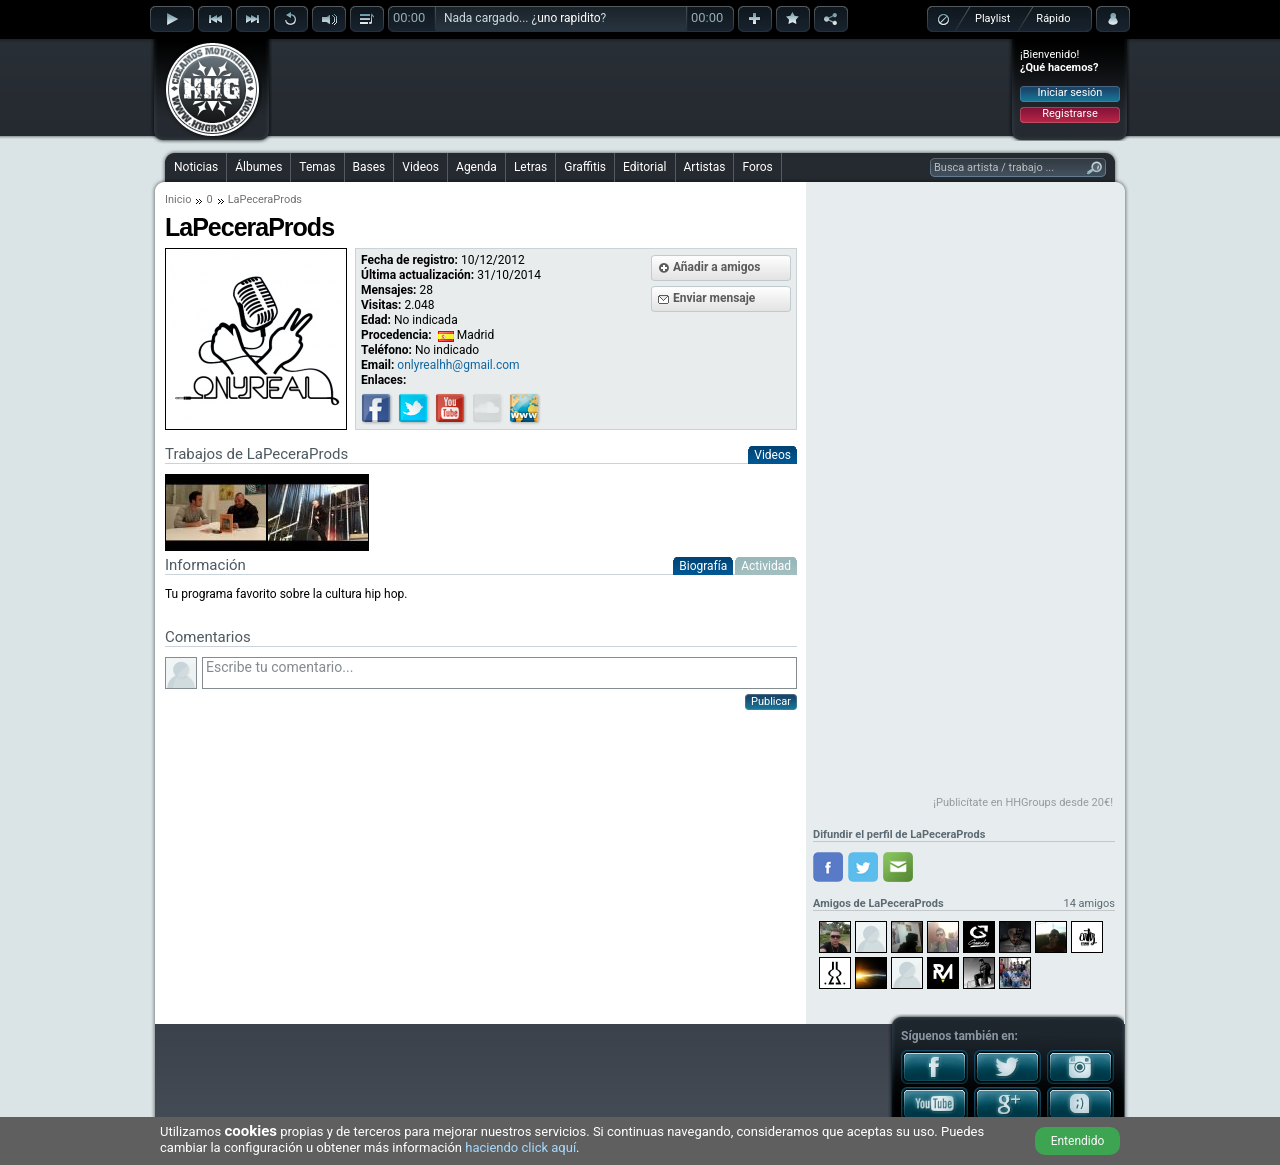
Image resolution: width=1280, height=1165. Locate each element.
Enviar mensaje (714, 298)
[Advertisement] (641, 87)
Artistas (705, 167)
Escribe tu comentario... (499, 673)
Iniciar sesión (1070, 92)
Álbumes (258, 167)
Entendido (1078, 1141)
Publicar (771, 701)
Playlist (992, 18)
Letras (530, 167)
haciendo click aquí (520, 1147)
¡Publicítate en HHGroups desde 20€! (1023, 802)
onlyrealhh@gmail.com (458, 365)
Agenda (476, 167)
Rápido (1053, 18)
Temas (317, 167)
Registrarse (1069, 113)
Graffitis (585, 167)
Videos (420, 167)
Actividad (766, 566)
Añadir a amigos (717, 267)
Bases (369, 167)
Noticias (196, 167)
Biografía (703, 566)
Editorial (644, 167)
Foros (757, 167)
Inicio (178, 199)
